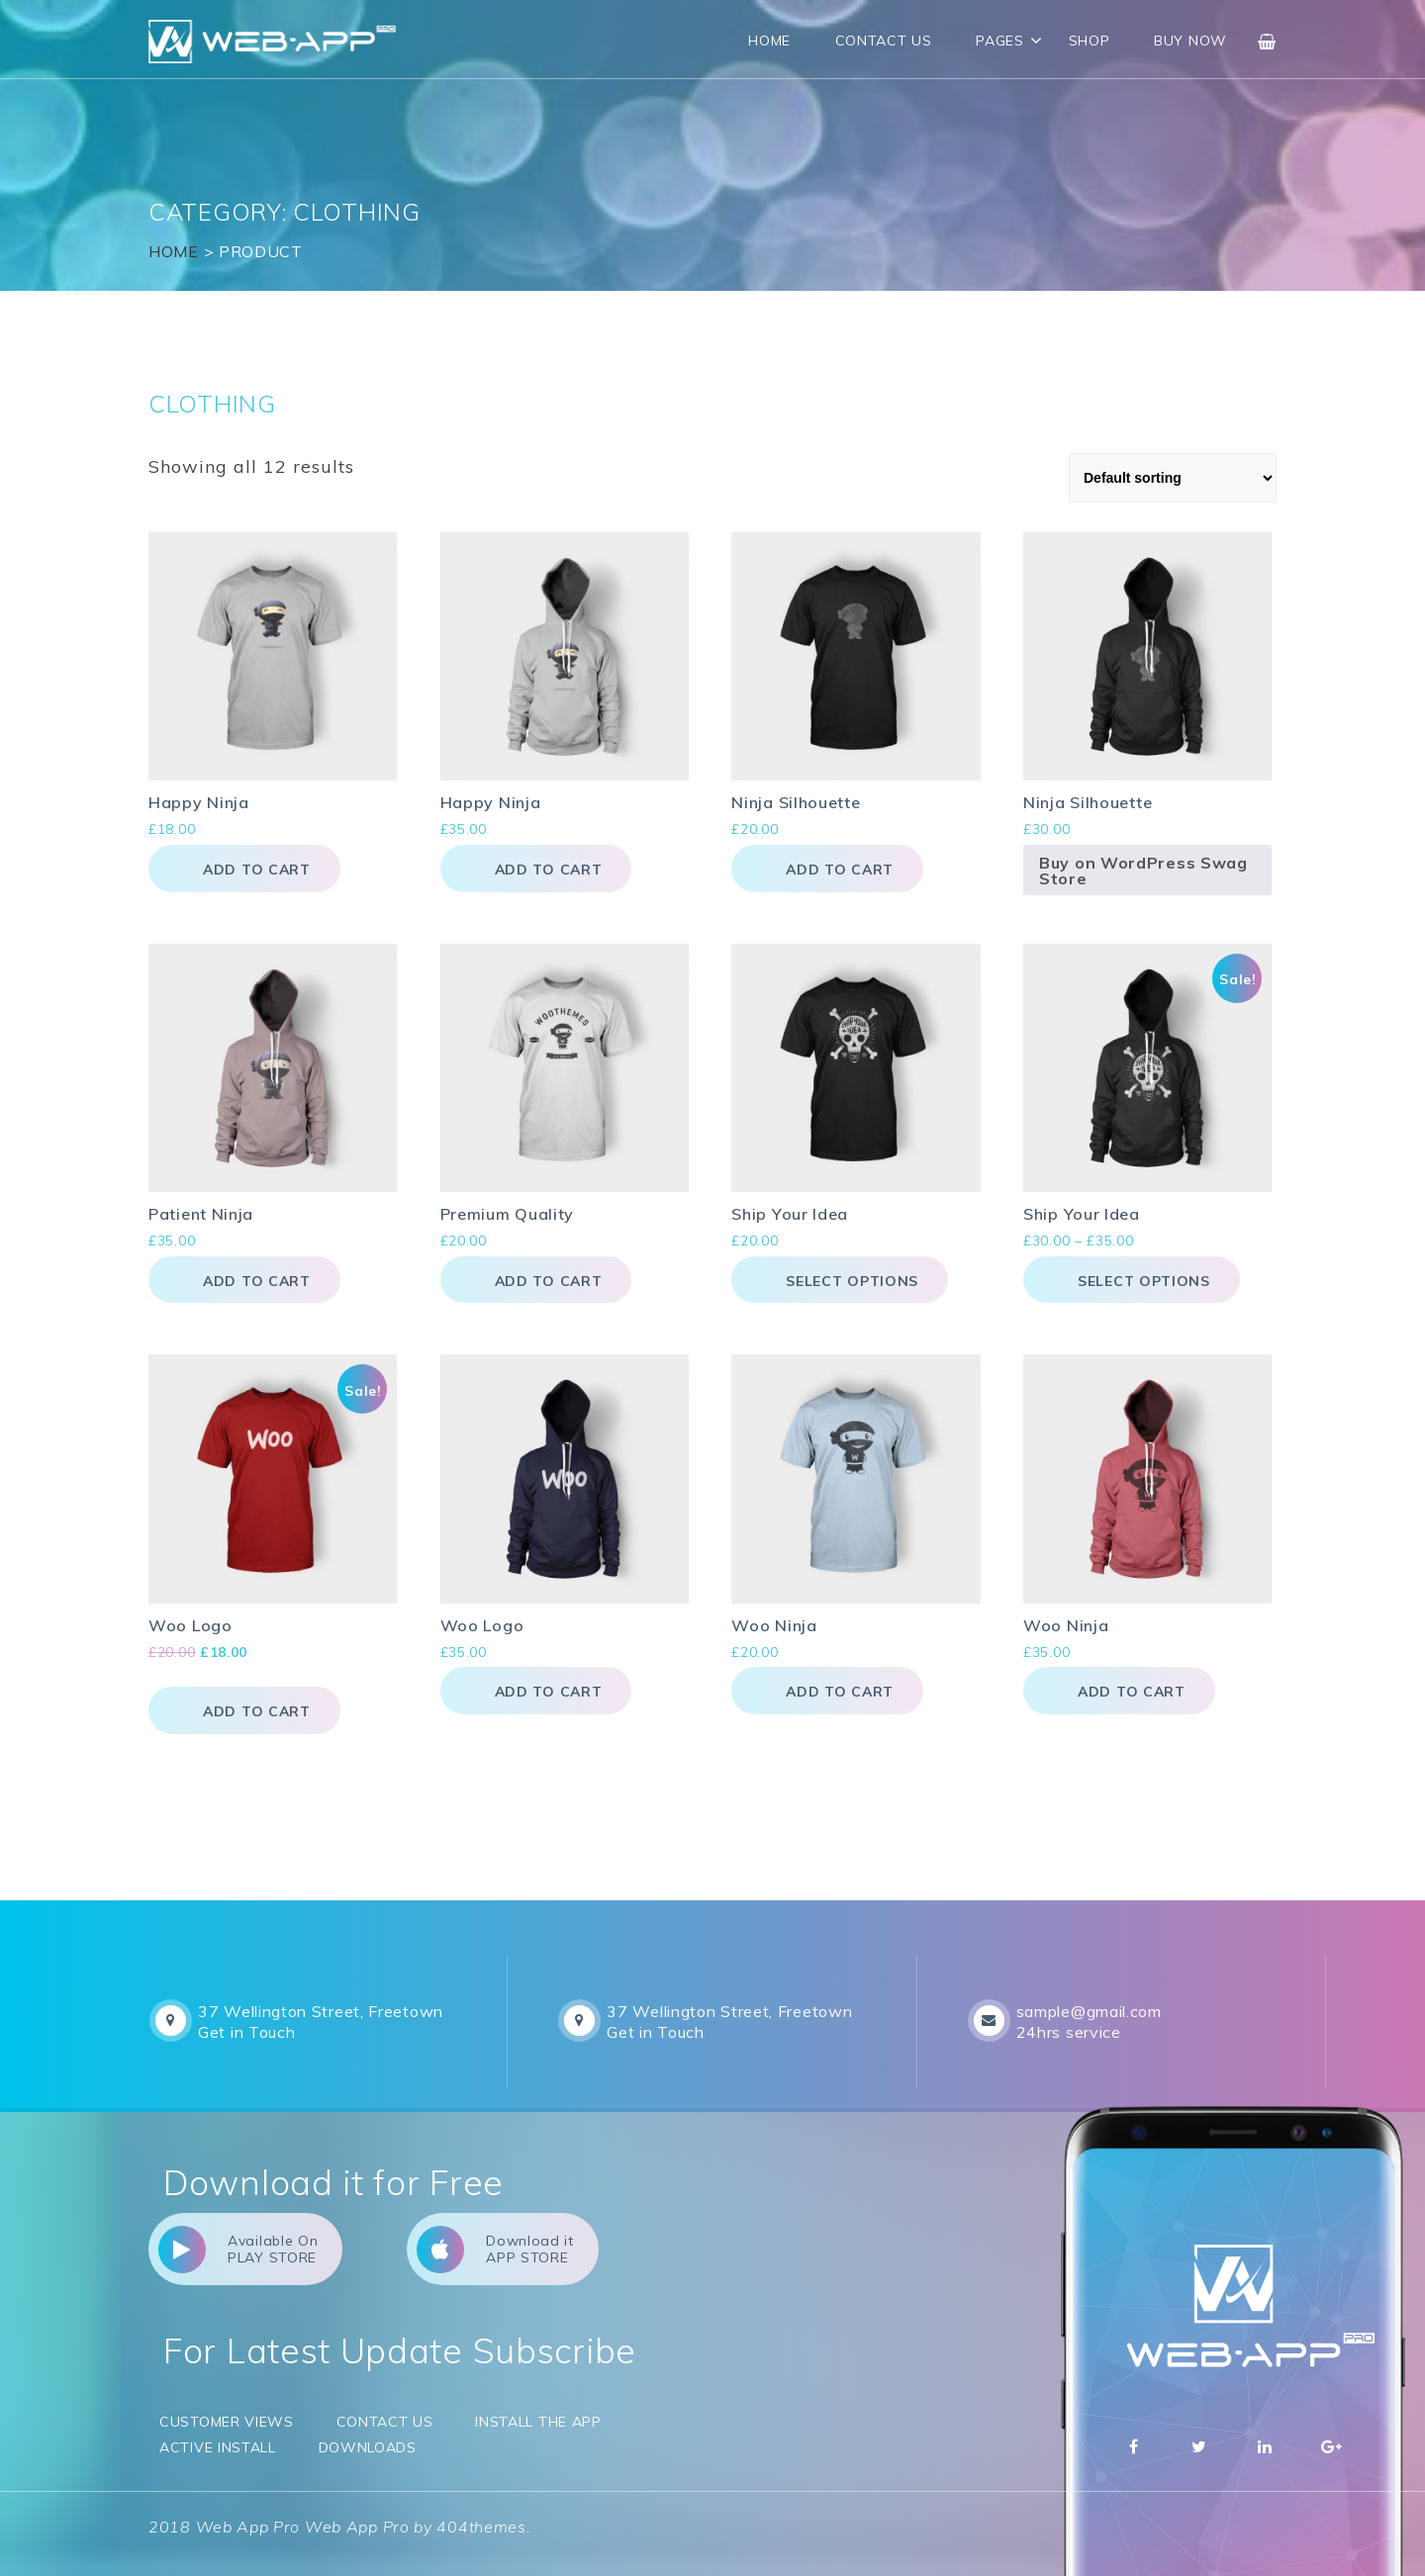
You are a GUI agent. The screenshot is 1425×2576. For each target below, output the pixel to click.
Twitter (1199, 2446)
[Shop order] (1173, 478)
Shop (1089, 40)
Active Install (217, 2447)
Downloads (368, 2447)
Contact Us (883, 40)
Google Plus (1332, 2446)
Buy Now (1190, 40)
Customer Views (226, 2422)
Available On (238, 2249)
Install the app (538, 2422)
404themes (480, 2526)
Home (769, 40)
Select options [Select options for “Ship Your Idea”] (852, 1281)
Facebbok (1133, 2446)
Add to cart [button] (257, 869)
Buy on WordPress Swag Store (1143, 870)
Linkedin (1265, 2446)
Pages (1000, 40)
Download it (495, 2249)
